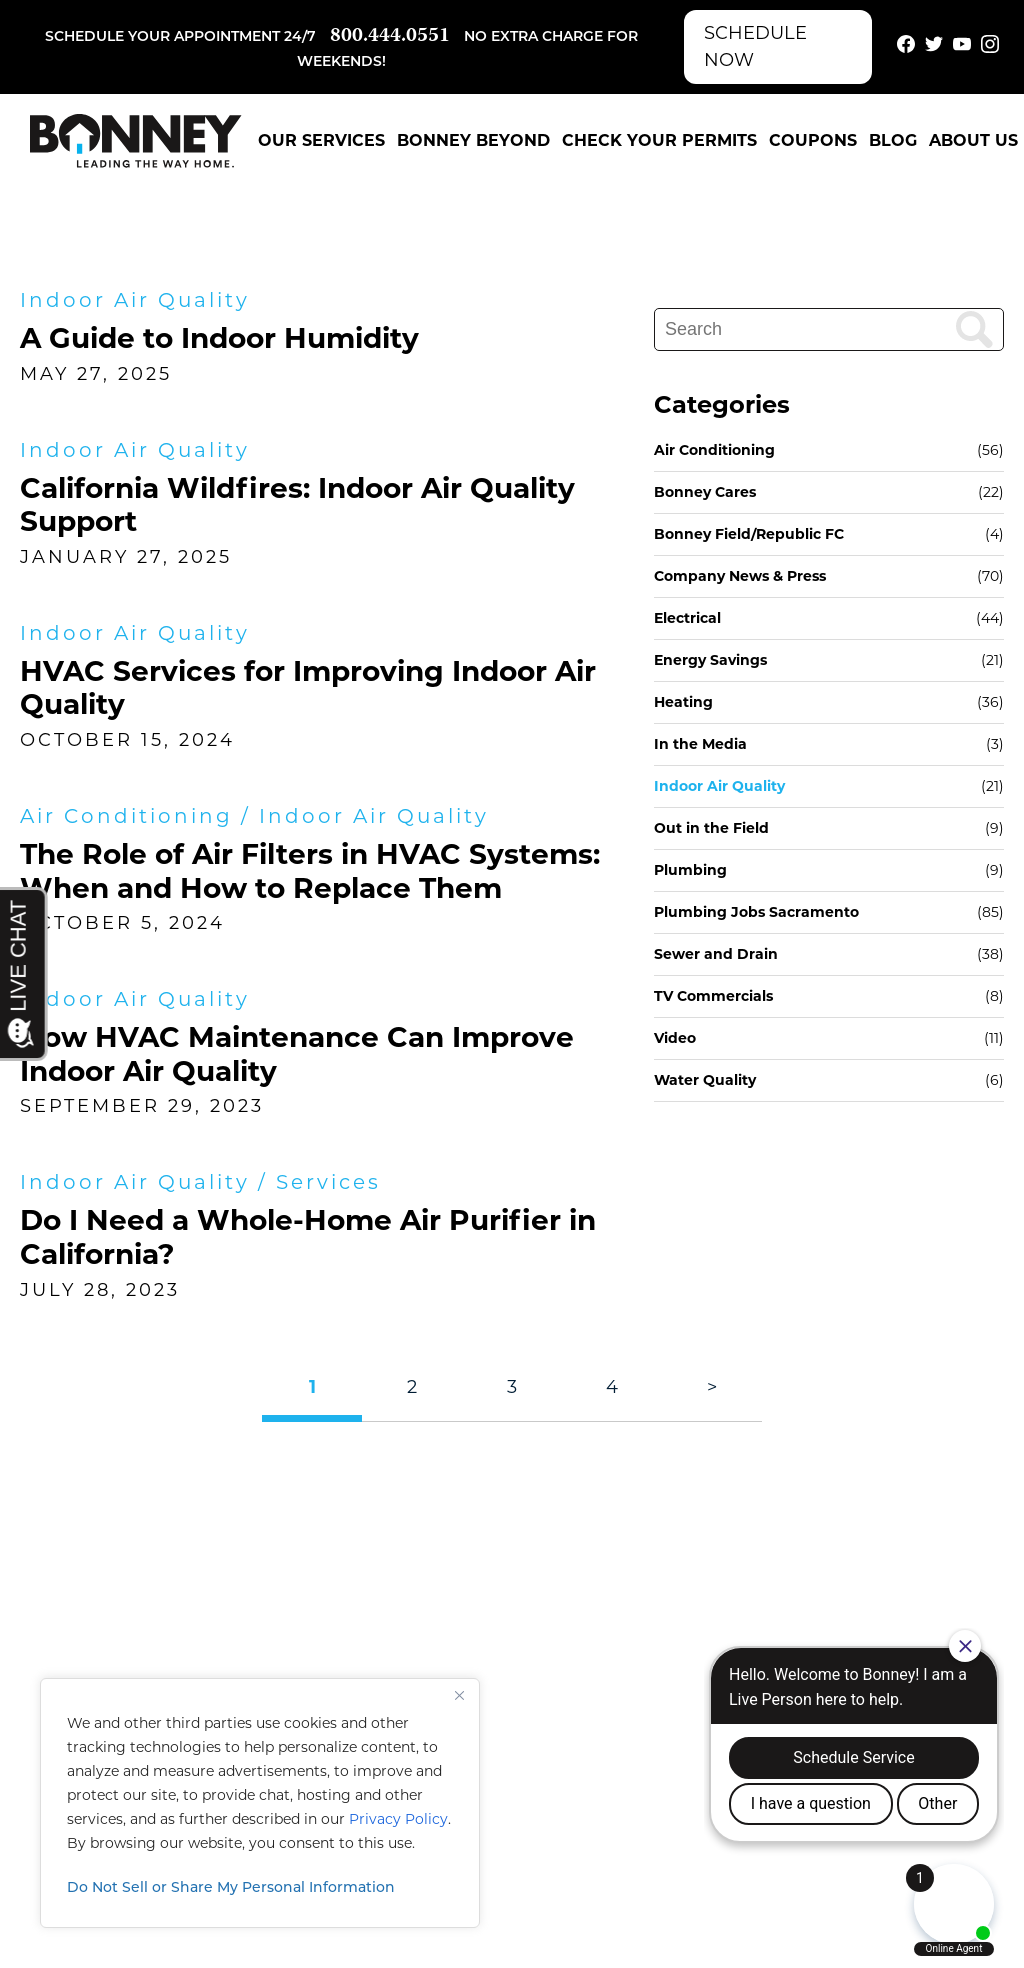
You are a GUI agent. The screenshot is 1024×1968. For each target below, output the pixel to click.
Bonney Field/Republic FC (749, 534)
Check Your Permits (659, 140)
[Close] (459, 1695)
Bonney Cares (705, 492)
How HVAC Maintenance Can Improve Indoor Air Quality (297, 1054)
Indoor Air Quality (135, 300)
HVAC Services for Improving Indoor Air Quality (308, 688)
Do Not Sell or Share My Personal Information (231, 1888)
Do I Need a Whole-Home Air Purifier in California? (308, 1237)
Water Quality (705, 1080)
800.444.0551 (390, 36)
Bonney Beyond (473, 140)
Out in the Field (711, 828)
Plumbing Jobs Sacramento (756, 912)
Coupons (813, 140)
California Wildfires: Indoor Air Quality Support (297, 505)
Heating (683, 702)
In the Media (700, 744)
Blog (893, 140)
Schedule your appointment (162, 37)
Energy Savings (710, 660)
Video (675, 1038)
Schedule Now (755, 46)
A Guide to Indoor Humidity (219, 338)
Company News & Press (740, 576)
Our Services (321, 140)
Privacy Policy (398, 1819)
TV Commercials (713, 996)
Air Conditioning (126, 816)
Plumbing (690, 870)
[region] (260, 1803)
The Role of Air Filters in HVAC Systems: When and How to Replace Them (310, 871)
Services (328, 1182)
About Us (973, 140)
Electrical (687, 618)
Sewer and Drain (716, 954)
